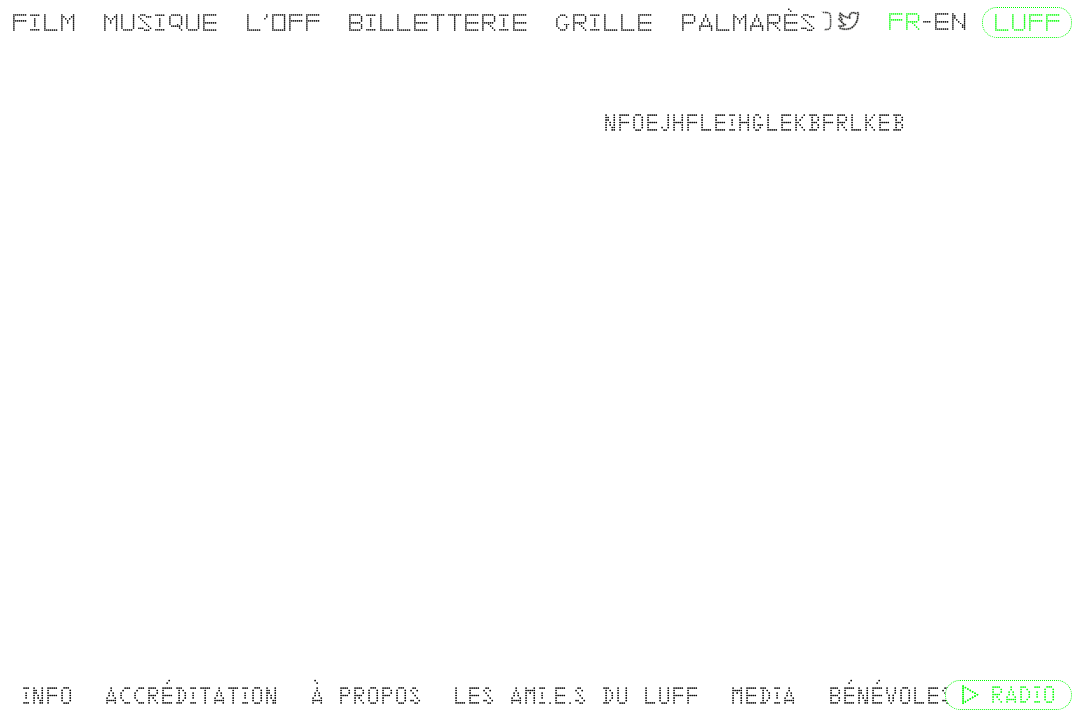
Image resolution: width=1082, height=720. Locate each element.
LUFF (1027, 22)
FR (904, 21)
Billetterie (432, 22)
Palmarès (740, 22)
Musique (158, 22)
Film (42, 22)
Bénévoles (883, 695)
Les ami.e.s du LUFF (571, 695)
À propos (362, 695)
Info (46, 695)
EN (950, 21)
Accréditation (189, 695)
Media (757, 695)
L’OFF (279, 22)
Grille (597, 22)
